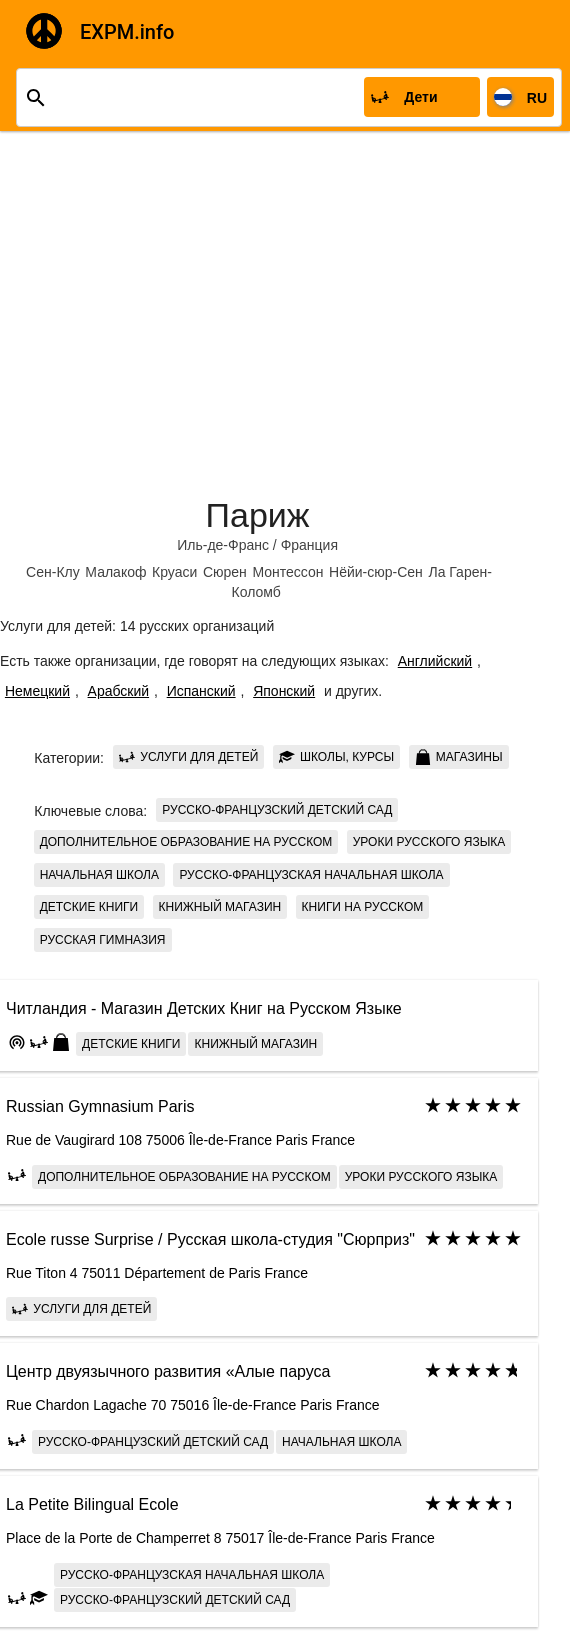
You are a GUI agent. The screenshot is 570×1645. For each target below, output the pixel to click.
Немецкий (37, 691)
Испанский (201, 691)
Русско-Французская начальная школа (311, 875)
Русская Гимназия (103, 940)
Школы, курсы (336, 757)
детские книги (89, 907)
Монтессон (287, 572)
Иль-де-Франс (223, 545)
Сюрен (225, 572)
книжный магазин (220, 907)
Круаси (174, 572)
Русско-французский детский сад (277, 810)
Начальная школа (99, 875)
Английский (435, 661)
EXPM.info (127, 32)
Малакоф (115, 572)
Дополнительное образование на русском (186, 842)
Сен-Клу (53, 572)
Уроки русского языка (429, 842)
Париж (258, 515)
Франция (309, 545)
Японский (284, 691)
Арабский (119, 691)
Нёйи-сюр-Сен (376, 572)
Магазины (459, 757)
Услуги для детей (188, 757)
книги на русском (363, 907)
